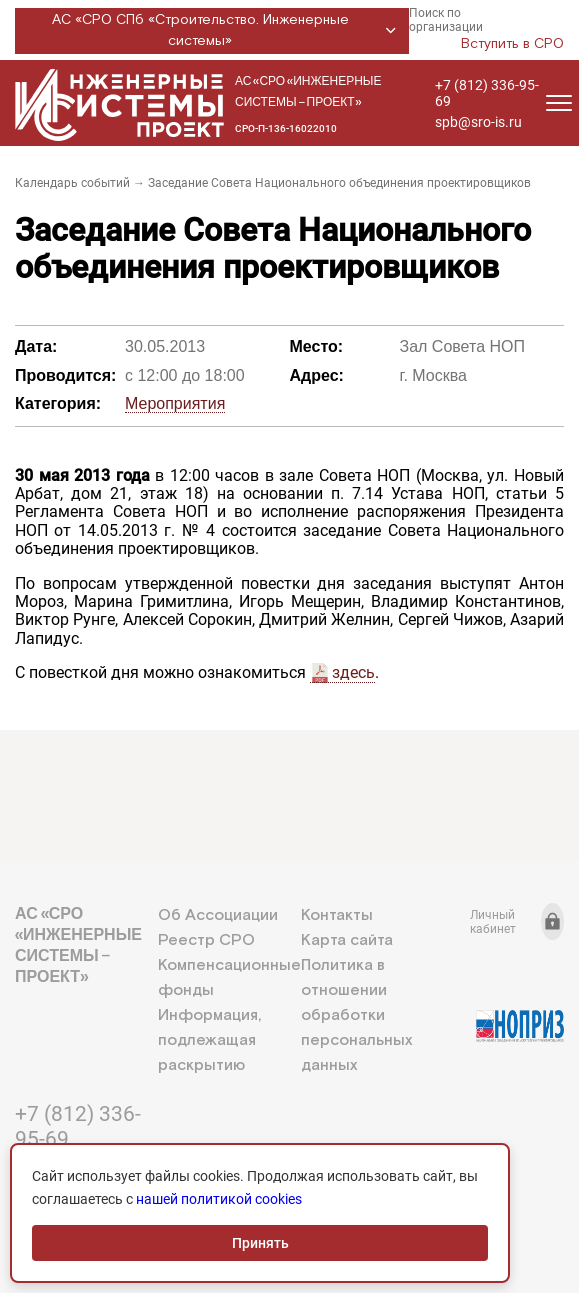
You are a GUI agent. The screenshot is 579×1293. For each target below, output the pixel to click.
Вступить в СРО (512, 44)
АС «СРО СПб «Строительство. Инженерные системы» (227, 30)
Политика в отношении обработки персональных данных (356, 1015)
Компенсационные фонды (229, 978)
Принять (260, 1243)
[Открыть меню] (559, 103)
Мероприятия (175, 403)
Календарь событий (72, 183)
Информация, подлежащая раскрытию (209, 1040)
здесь (353, 672)
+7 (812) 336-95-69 (487, 93)
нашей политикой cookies (219, 1199)
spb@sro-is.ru (478, 122)
